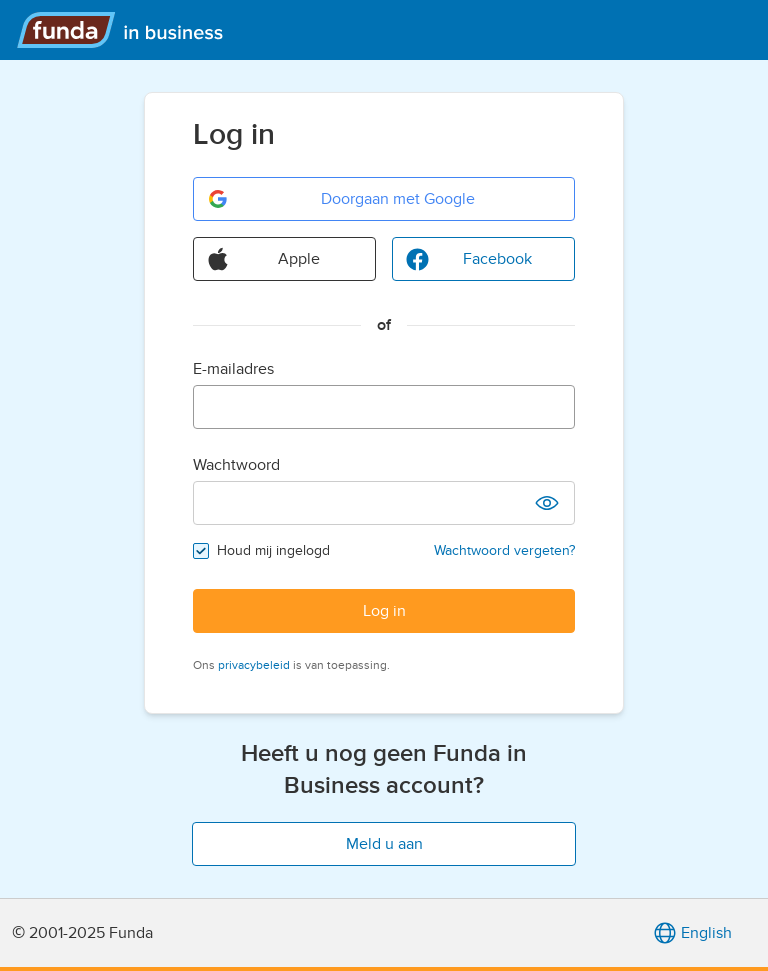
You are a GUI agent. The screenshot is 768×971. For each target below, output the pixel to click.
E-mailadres (233, 369)
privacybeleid (254, 665)
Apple (263, 259)
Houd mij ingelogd (273, 550)
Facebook (468, 259)
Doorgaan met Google (340, 199)
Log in (384, 611)
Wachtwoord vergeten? (504, 550)
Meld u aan (384, 844)
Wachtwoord (236, 465)
